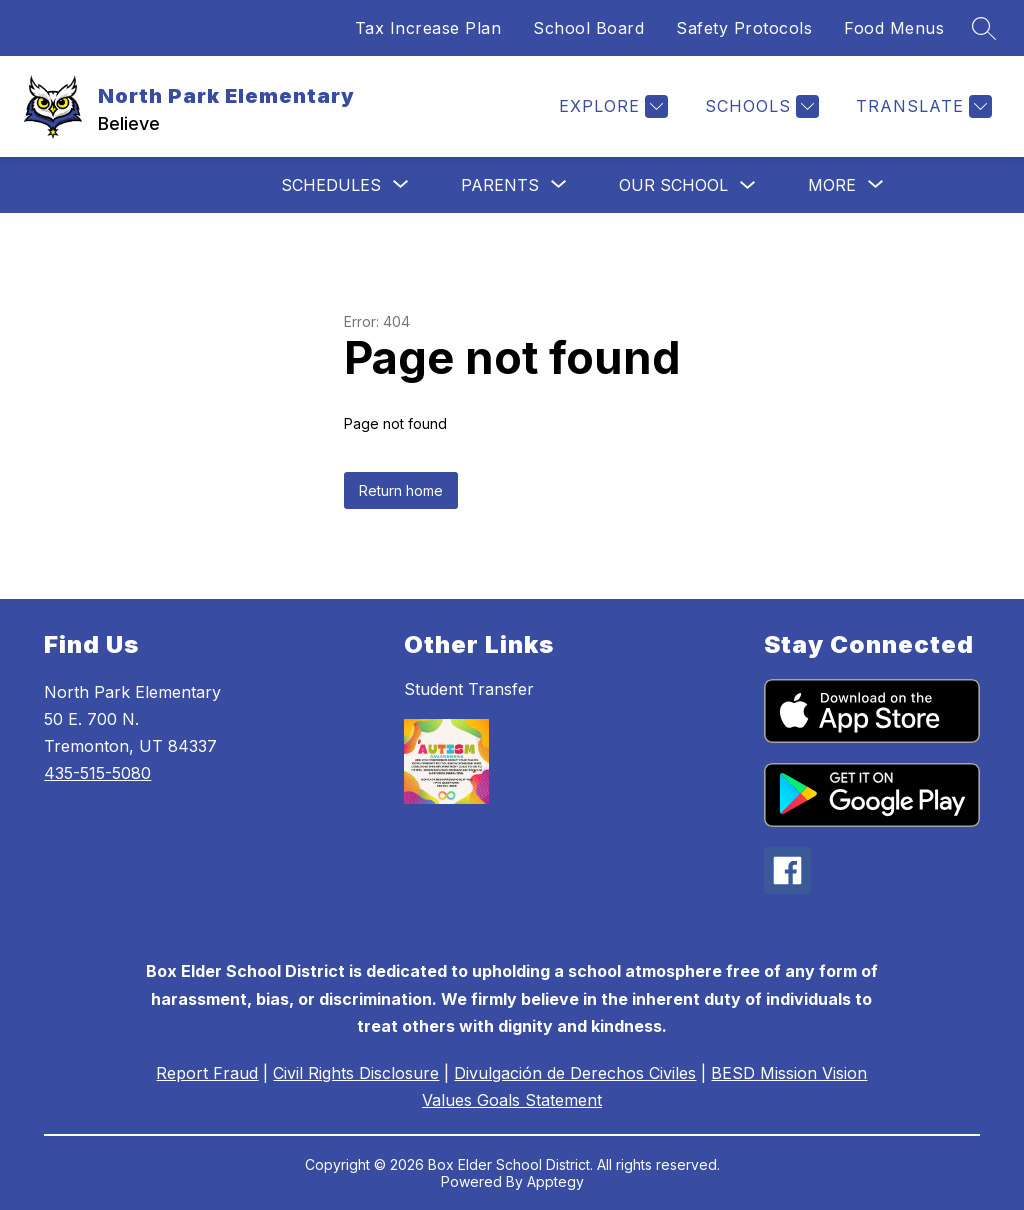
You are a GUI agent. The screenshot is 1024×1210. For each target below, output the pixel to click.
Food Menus (894, 28)
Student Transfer (469, 689)
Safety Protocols (744, 28)
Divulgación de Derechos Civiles (575, 1073)
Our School (673, 185)
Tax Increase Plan (428, 28)
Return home (401, 490)
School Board (588, 28)
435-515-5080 (97, 773)
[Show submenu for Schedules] (331, 185)
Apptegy (555, 1181)
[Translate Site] (921, 106)
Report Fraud (207, 1073)
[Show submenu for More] (832, 185)
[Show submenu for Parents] (500, 185)
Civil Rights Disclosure (356, 1073)
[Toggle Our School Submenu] (748, 185)
